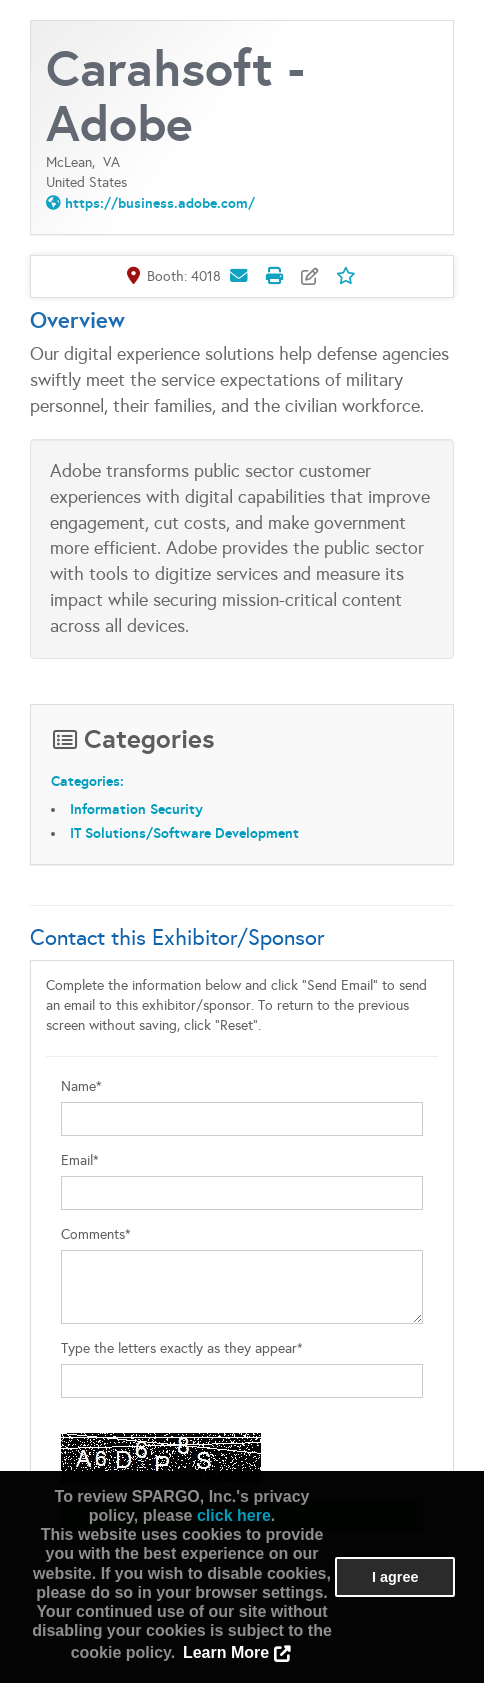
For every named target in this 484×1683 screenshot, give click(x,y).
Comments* (96, 1234)
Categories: (87, 781)
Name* (81, 1086)
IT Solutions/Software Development (184, 833)
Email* (80, 1160)
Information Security (136, 809)
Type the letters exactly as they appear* (182, 1348)
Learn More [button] (226, 1652)
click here (234, 1515)
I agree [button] (395, 1577)
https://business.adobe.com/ (160, 203)
